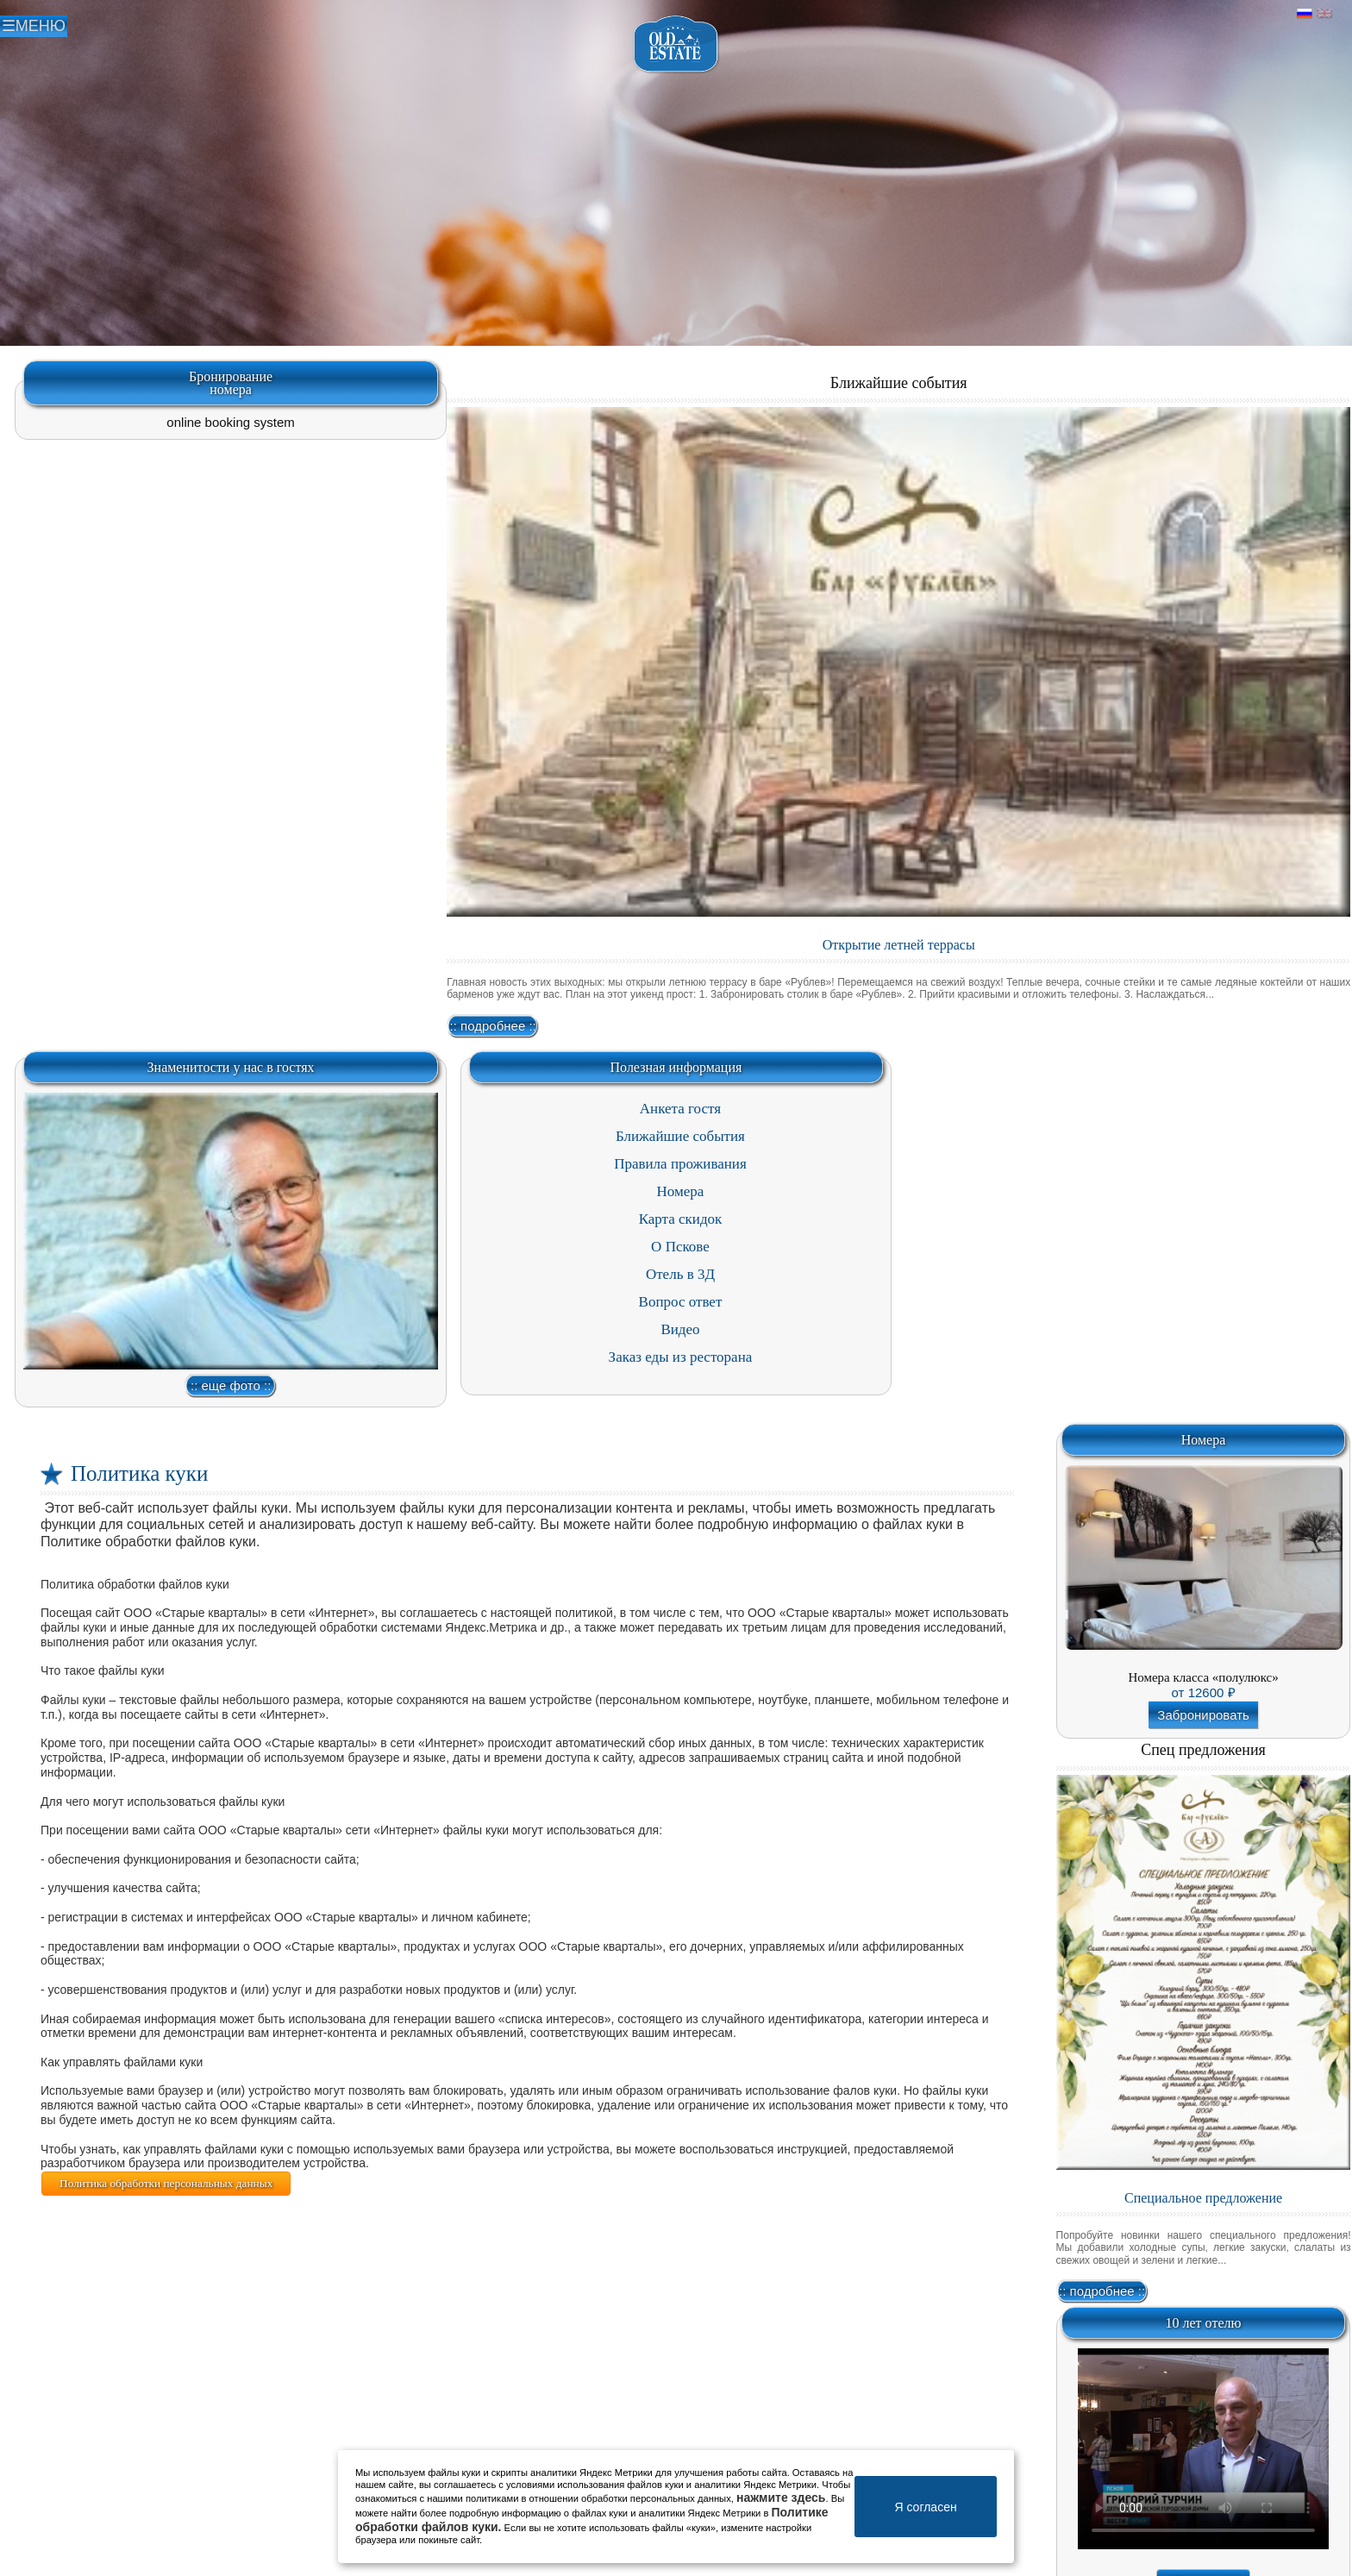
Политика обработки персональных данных (165, 2183)
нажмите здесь (781, 2497)
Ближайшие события (898, 383)
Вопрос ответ (681, 1302)
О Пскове (680, 1246)
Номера (680, 1191)
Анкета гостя (680, 1108)
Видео (679, 1329)
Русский (1304, 14)
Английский (1324, 14)
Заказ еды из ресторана (681, 1357)
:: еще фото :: (231, 1385)
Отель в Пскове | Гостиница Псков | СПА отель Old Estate (676, 44)
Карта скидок (681, 1219)
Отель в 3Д (680, 1274)
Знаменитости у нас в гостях (231, 1067)
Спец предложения (1203, 1749)
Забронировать (1203, 1715)
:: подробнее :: (493, 1025)
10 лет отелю (1204, 2323)
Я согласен (925, 2507)
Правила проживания (680, 1164)
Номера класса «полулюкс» (1203, 1677)
